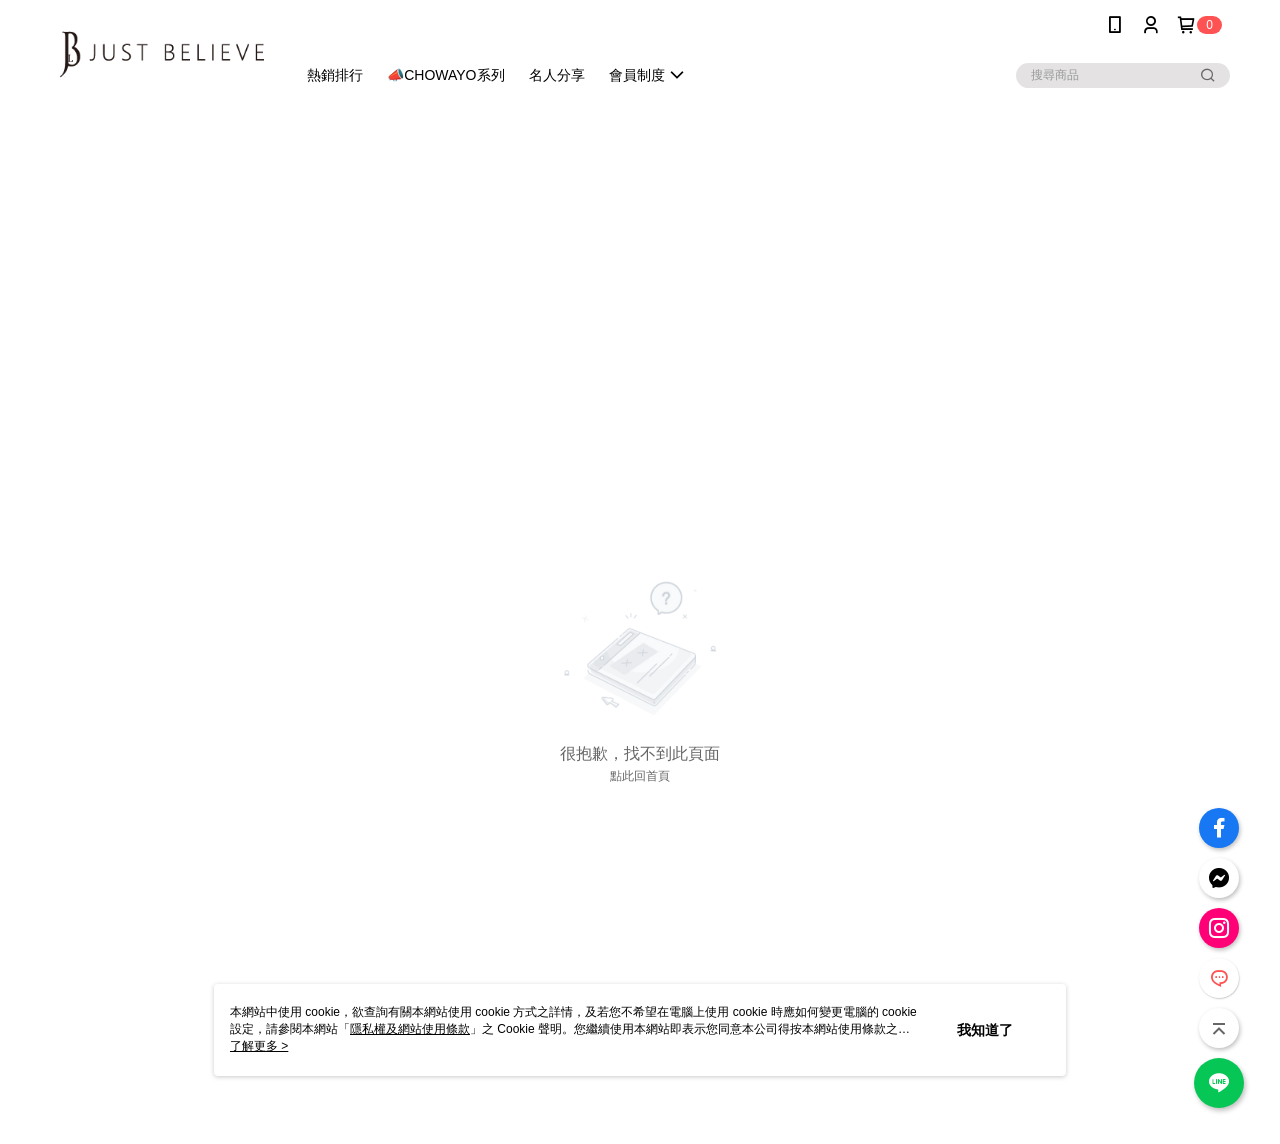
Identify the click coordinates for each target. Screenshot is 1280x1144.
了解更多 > (259, 1046)
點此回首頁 (640, 776)
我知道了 (985, 1030)
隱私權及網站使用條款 (410, 1029)
